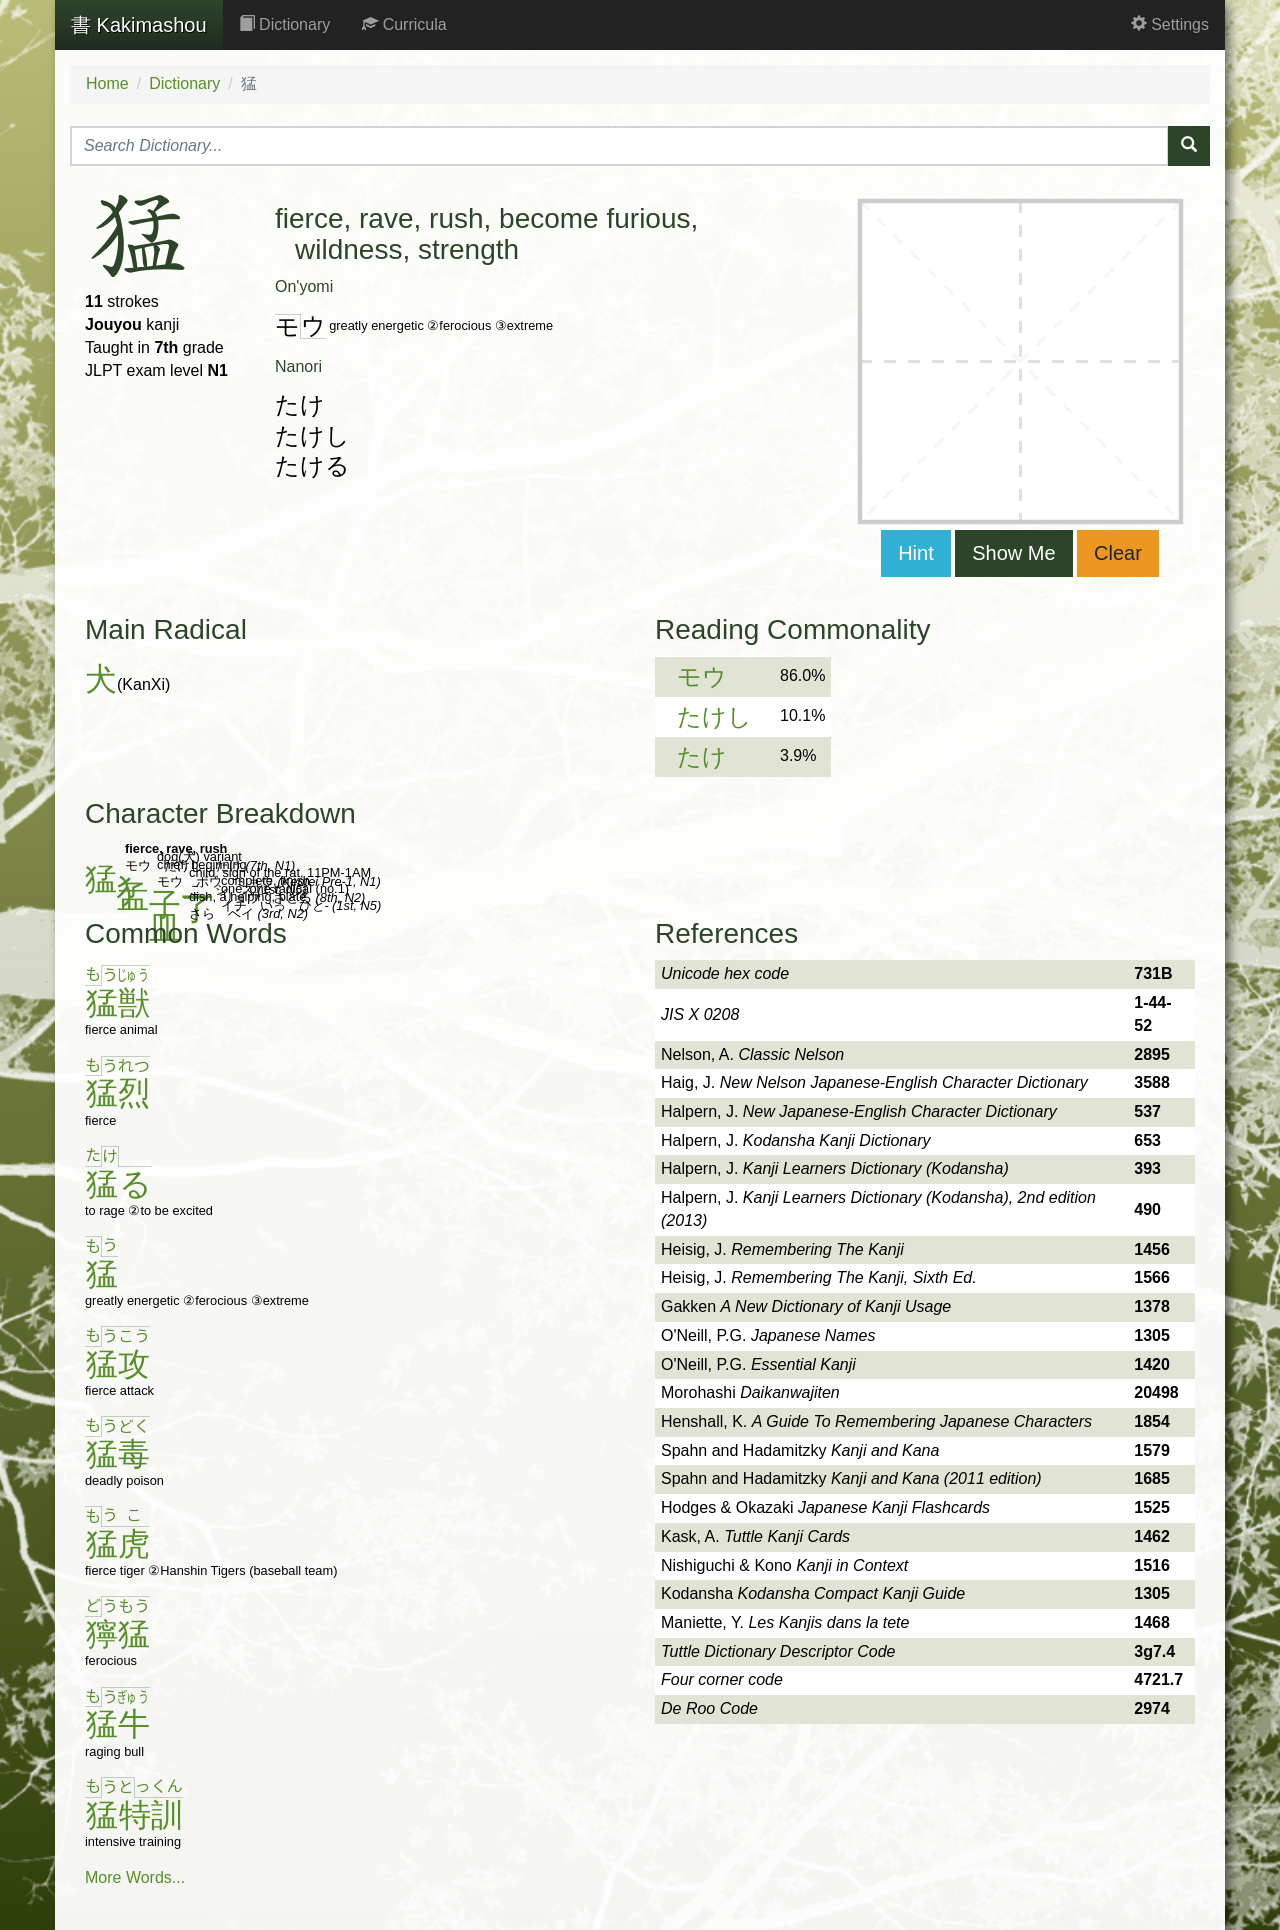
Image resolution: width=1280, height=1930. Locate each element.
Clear (1118, 553)
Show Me (1013, 553)
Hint (916, 553)
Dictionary (285, 24)
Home (107, 83)
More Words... (135, 1877)
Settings (1170, 24)
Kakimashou (139, 25)
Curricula (404, 24)
